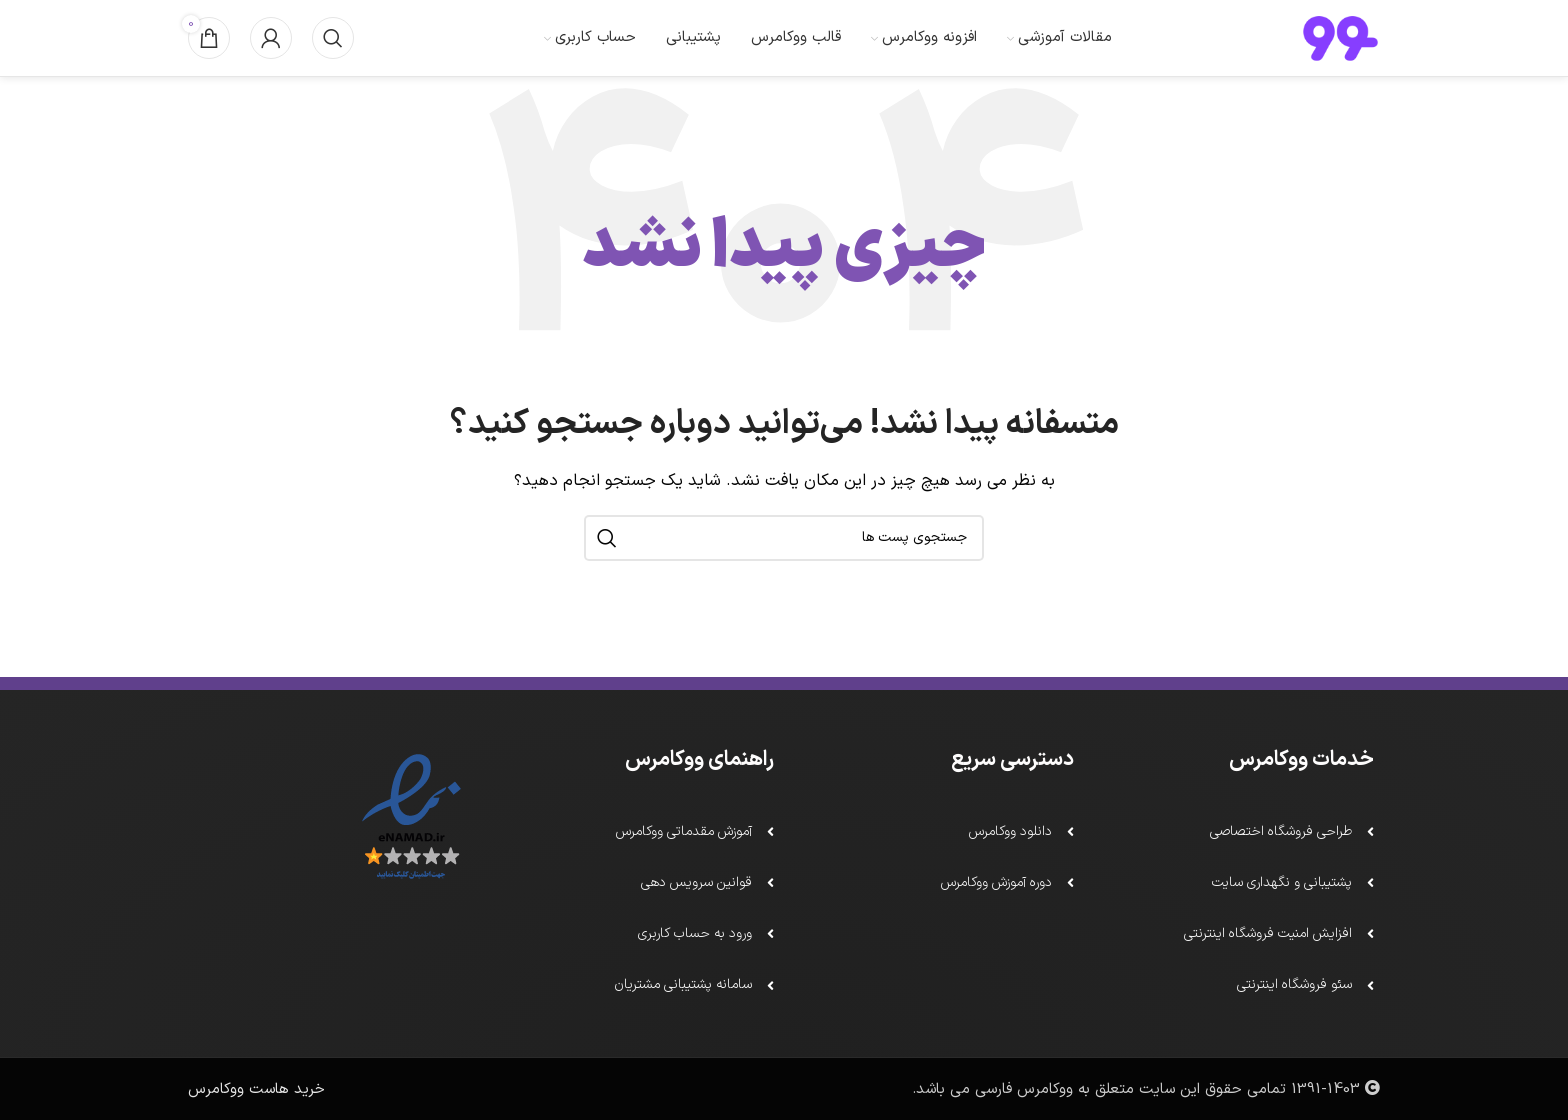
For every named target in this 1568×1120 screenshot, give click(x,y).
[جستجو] (333, 52)
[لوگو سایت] (1340, 51)
